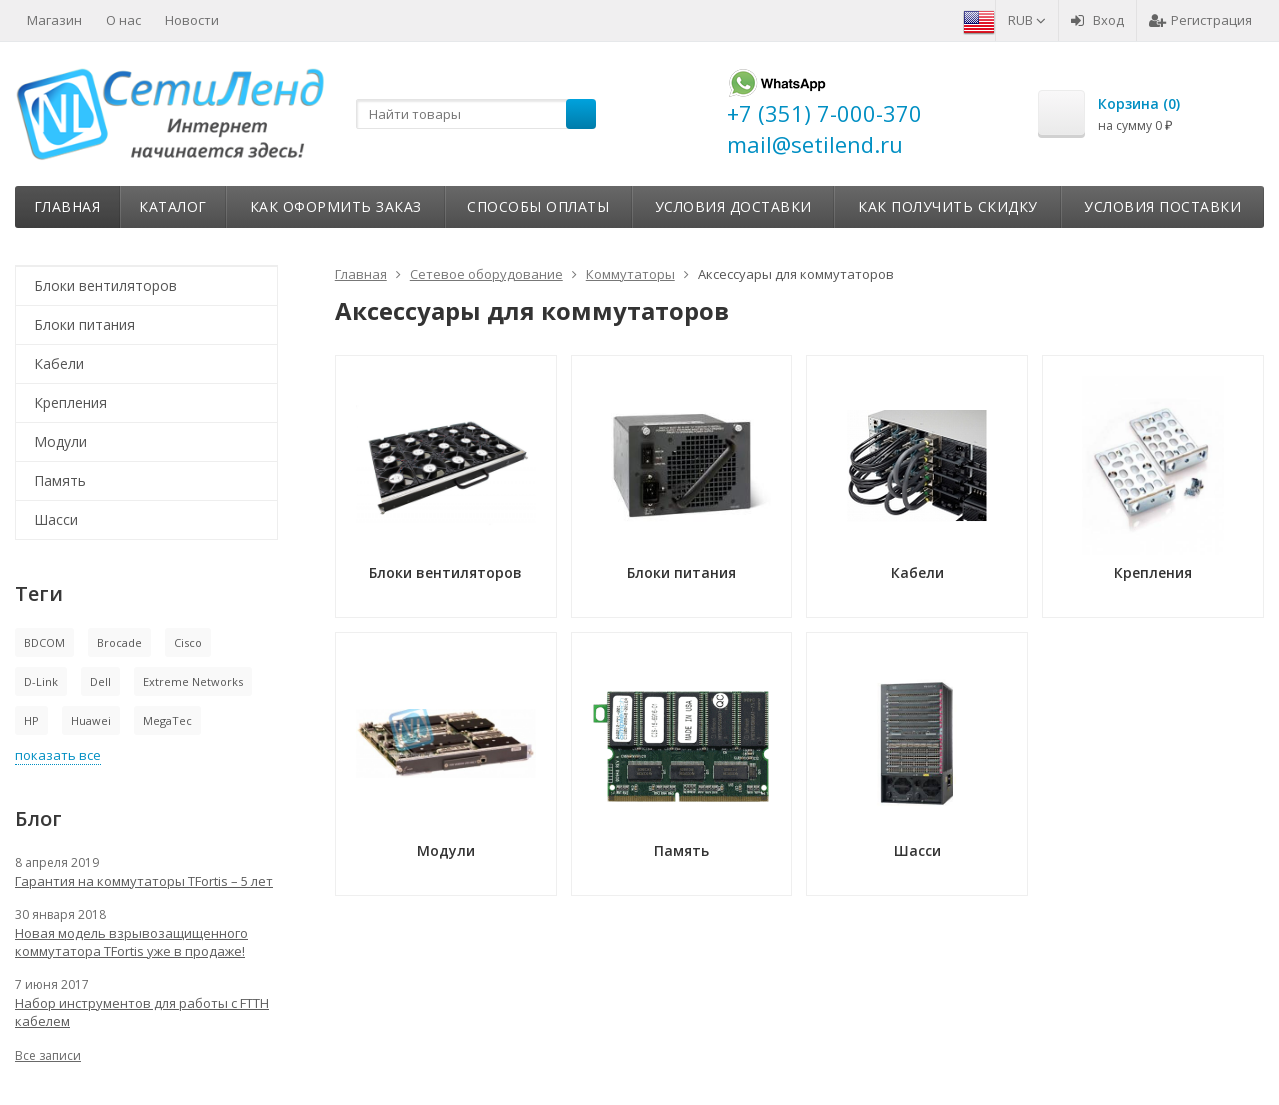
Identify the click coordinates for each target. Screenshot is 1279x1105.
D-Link (41, 681)
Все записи (48, 1055)
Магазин (54, 20)
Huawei (91, 720)
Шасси (56, 519)
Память (60, 480)
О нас (123, 20)
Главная (67, 206)
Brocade (119, 642)
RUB (1027, 20)
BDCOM (44, 642)
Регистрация (1200, 20)
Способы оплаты (538, 206)
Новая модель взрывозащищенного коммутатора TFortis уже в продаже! (131, 942)
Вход (1097, 20)
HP (31, 720)
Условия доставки (733, 206)
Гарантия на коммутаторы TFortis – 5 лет (144, 881)
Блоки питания (84, 324)
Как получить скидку (948, 206)
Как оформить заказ (336, 206)
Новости (192, 20)
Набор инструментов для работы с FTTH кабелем (142, 1012)
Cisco (188, 642)
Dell (100, 681)
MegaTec (167, 720)
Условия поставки (1162, 206)
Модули (60, 441)
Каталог (173, 206)
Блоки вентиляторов (105, 285)
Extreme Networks (193, 681)
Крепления (70, 402)
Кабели (59, 363)
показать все (58, 755)
